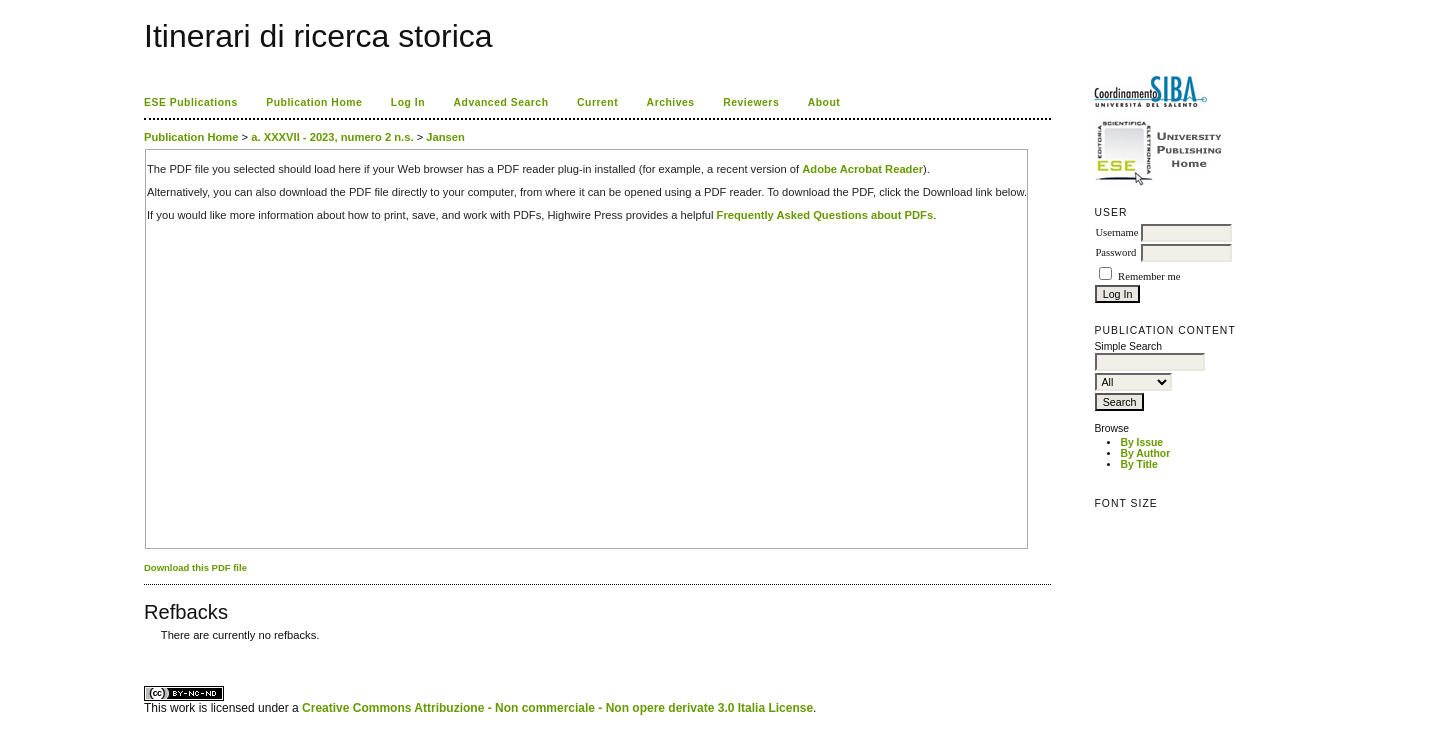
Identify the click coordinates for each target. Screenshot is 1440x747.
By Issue (1141, 442)
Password (1115, 252)
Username (1116, 232)
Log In (408, 102)
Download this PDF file (195, 567)
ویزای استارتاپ (149, 650)
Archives (671, 102)
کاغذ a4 (145, 650)
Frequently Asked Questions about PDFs (825, 215)
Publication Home (314, 102)
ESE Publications (191, 102)
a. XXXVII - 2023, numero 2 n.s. (332, 137)
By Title (1138, 464)
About (824, 102)
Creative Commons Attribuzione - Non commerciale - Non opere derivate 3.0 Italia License (557, 708)
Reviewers (751, 102)
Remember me (1149, 276)
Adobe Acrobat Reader (862, 169)
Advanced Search (501, 102)
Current (597, 102)
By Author (1145, 453)
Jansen (445, 137)
